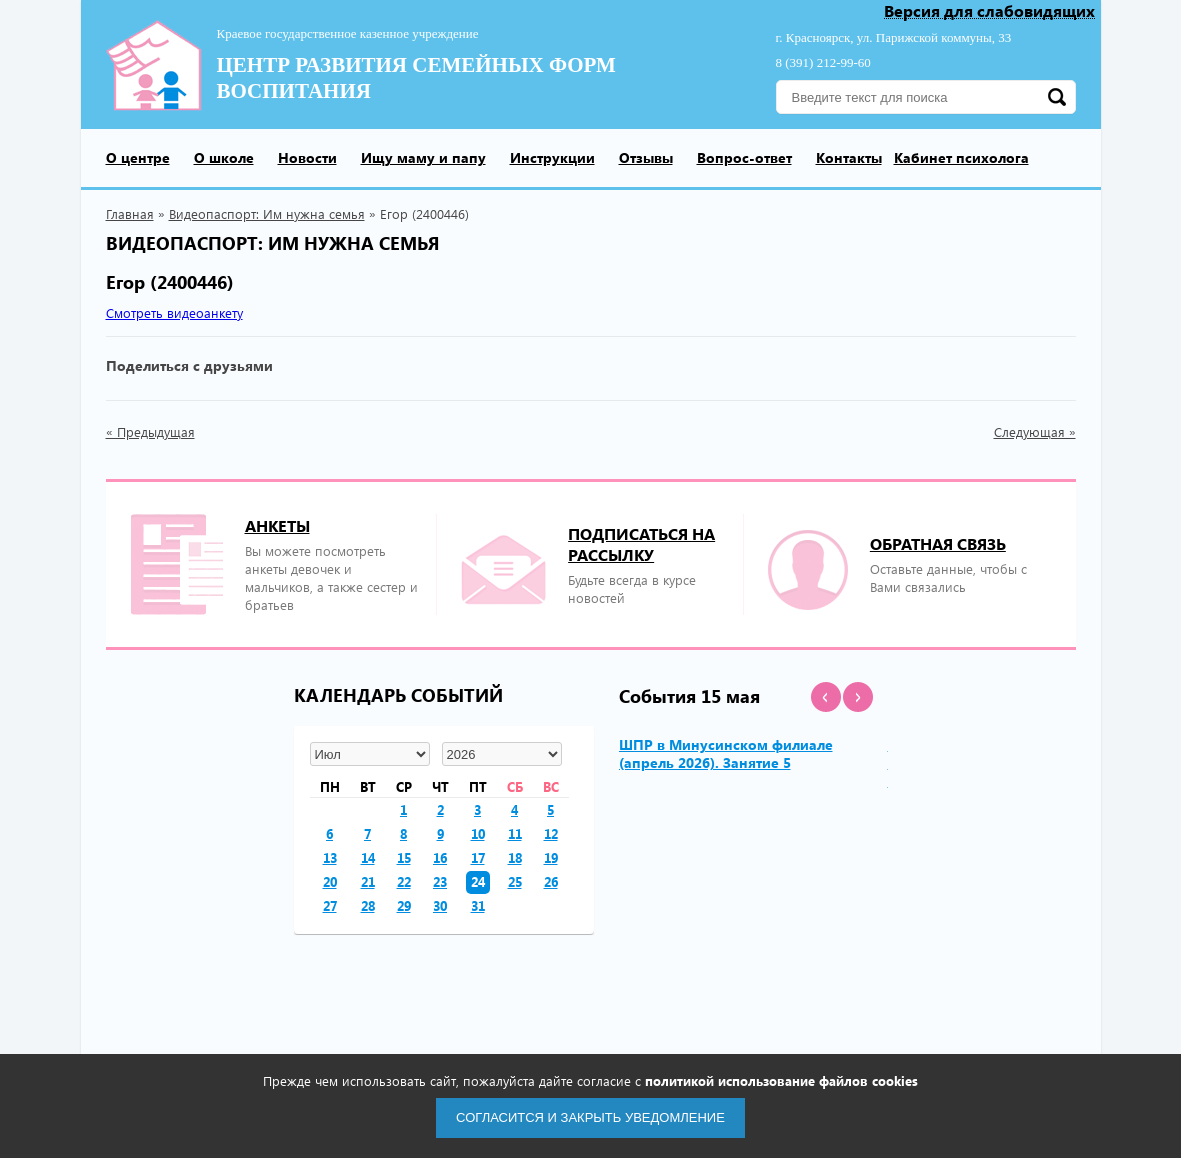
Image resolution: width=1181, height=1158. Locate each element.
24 (478, 881)
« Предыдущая (150, 432)
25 (515, 881)
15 (404, 857)
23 (440, 881)
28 (368, 905)
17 (478, 857)
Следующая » (1035, 432)
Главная (130, 213)
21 (368, 881)
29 (404, 905)
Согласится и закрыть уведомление (590, 1117)
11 (515, 833)
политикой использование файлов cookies (781, 1080)
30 (440, 905)
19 (551, 857)
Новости (307, 157)
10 (478, 833)
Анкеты (277, 525)
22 (404, 881)
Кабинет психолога (961, 157)
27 (330, 905)
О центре (138, 157)
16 (440, 857)
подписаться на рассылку (641, 544)
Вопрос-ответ (744, 157)
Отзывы (646, 157)
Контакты (849, 157)
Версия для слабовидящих (989, 11)
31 (478, 905)
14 (368, 857)
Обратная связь (938, 543)
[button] (826, 697)
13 (330, 857)
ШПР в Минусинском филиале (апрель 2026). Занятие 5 (726, 753)
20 (330, 881)
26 (551, 881)
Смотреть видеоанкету (174, 312)
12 (551, 833)
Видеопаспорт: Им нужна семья (267, 213)
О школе (224, 157)
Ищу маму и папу (423, 157)
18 (515, 857)
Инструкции (552, 157)
